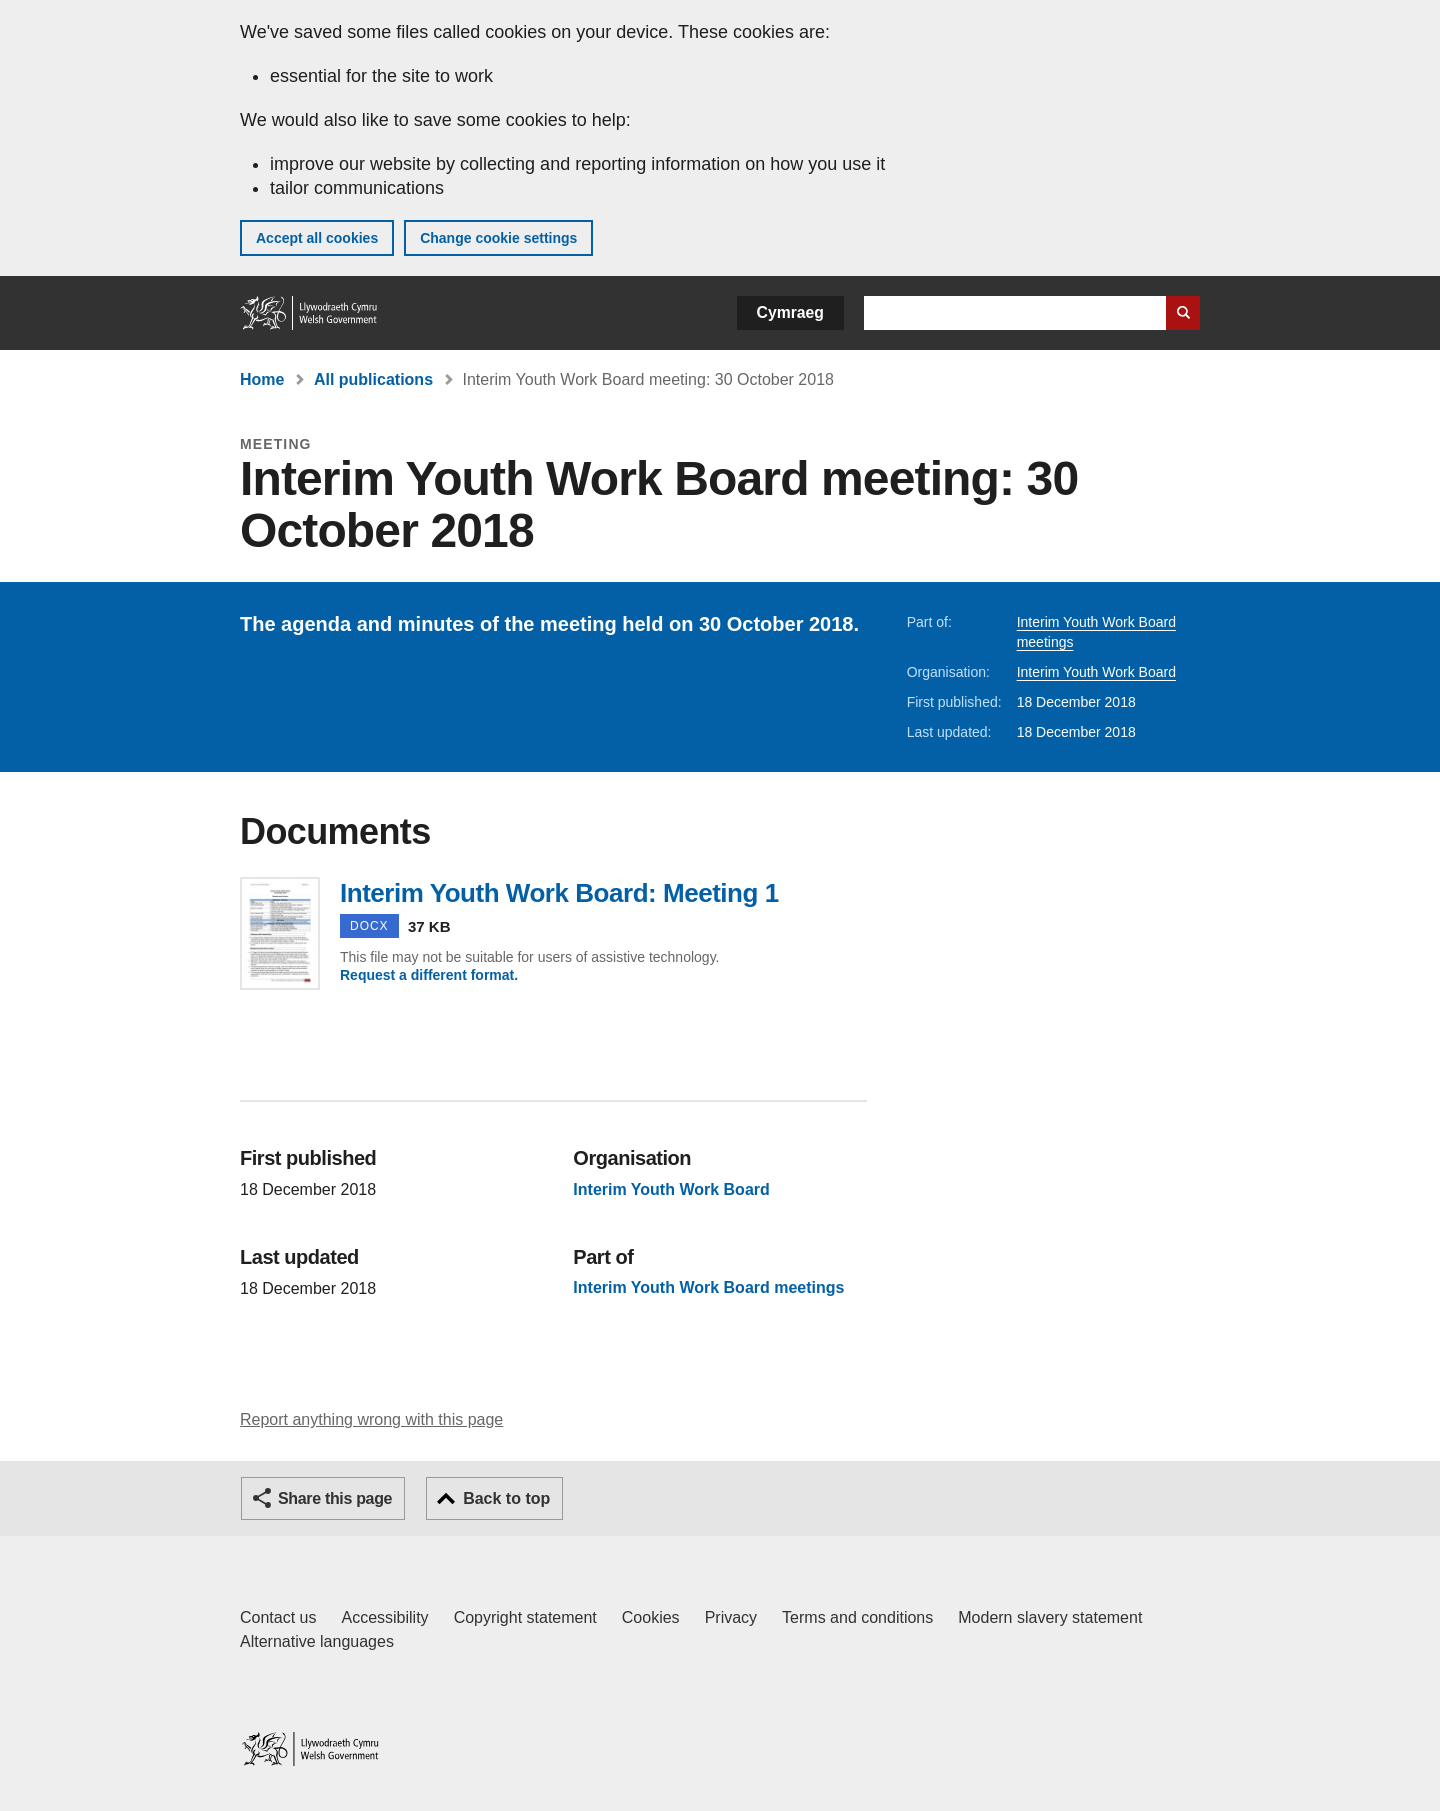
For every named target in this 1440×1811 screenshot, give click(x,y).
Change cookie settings (498, 238)
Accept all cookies (317, 238)
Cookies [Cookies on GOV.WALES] (651, 1617)
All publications (373, 379)
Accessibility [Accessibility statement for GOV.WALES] (384, 1617)
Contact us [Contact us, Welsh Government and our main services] (278, 1617)
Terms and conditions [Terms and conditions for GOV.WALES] (857, 1617)
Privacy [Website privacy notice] (731, 1617)
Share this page (335, 1498)
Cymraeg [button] (790, 312)
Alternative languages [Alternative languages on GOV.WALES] (317, 1641)
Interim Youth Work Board (1096, 672)
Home (262, 379)
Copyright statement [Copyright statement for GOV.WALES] (525, 1617)
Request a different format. (429, 975)
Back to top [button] (506, 1498)
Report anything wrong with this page (371, 1419)
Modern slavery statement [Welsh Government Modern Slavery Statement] (1050, 1617)
